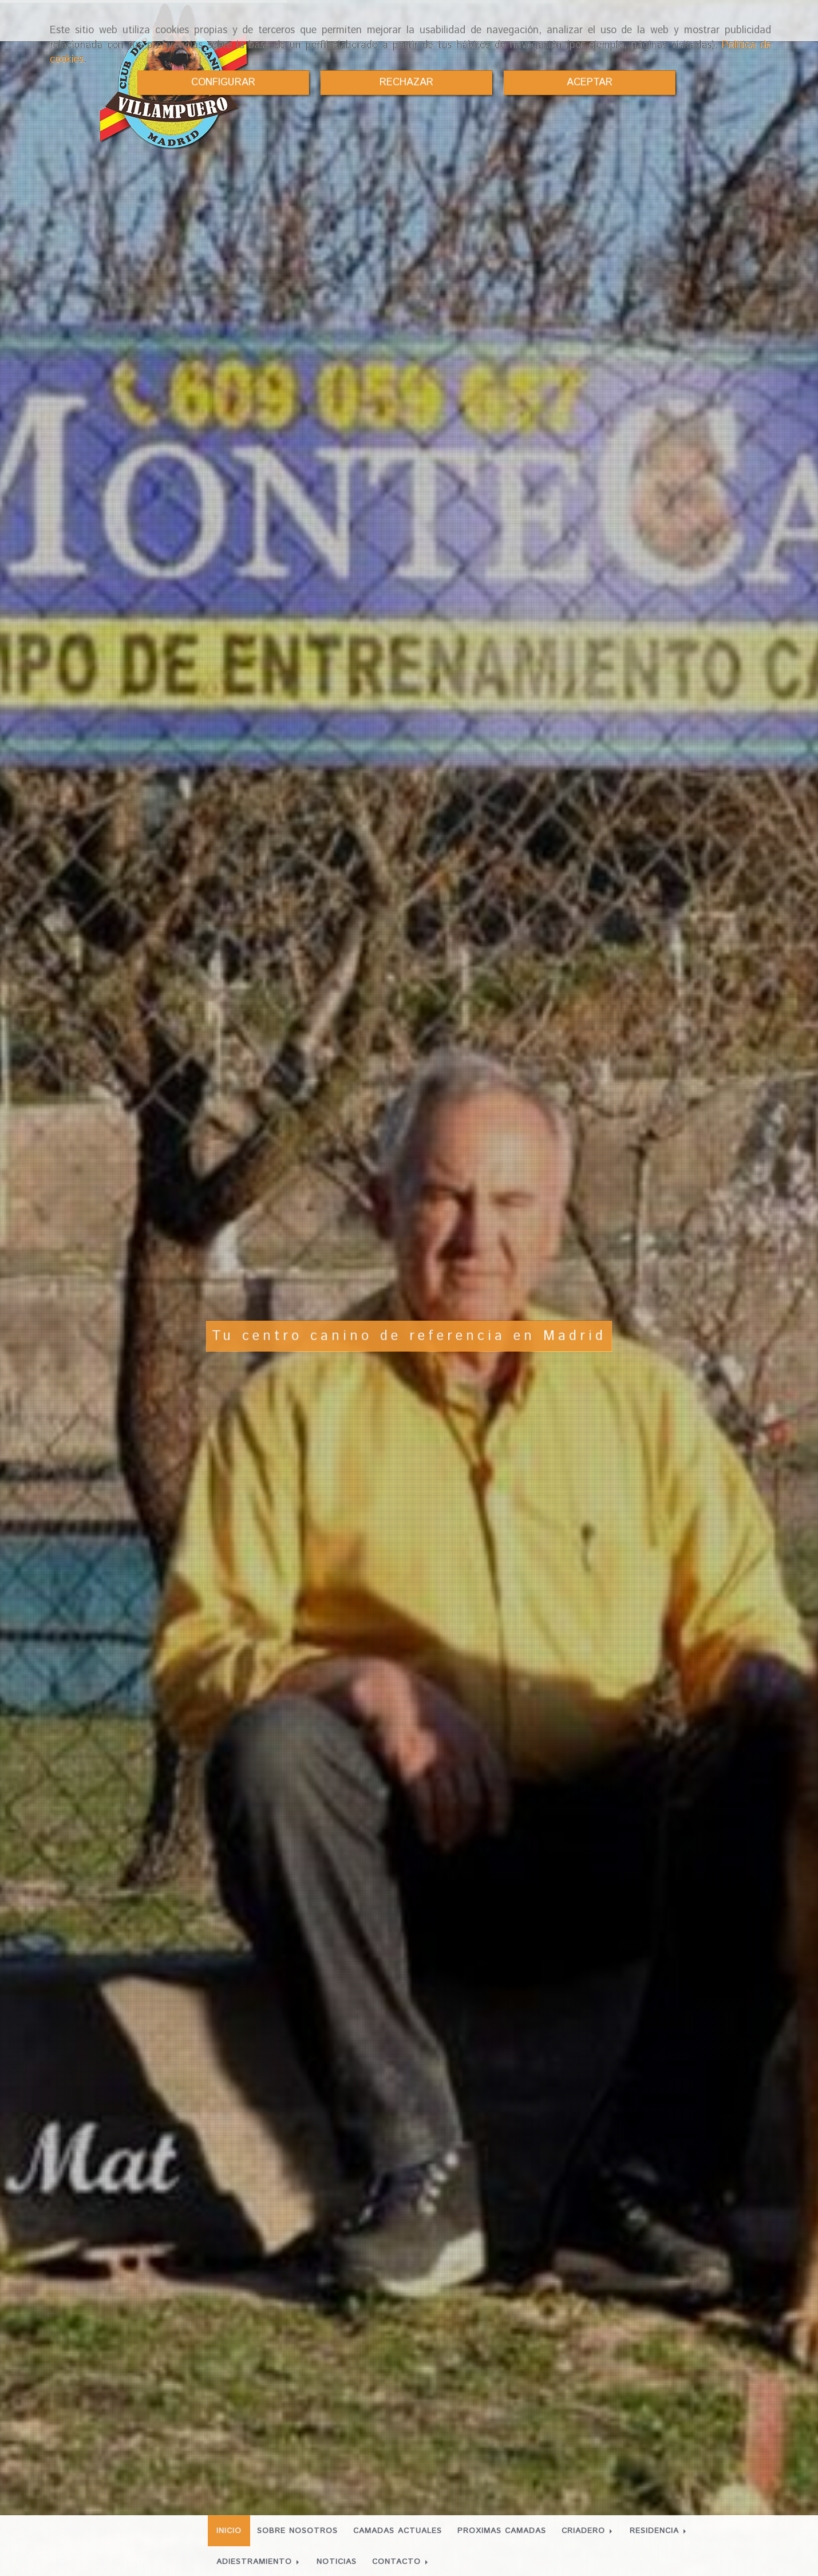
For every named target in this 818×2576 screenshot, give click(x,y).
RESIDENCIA (659, 2531)
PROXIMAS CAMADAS (501, 2531)
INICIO (229, 2531)
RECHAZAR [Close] (406, 82)
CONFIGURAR (223, 82)
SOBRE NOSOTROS (297, 2531)
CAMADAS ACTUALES (397, 2531)
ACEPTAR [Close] (589, 82)
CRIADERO (588, 2531)
